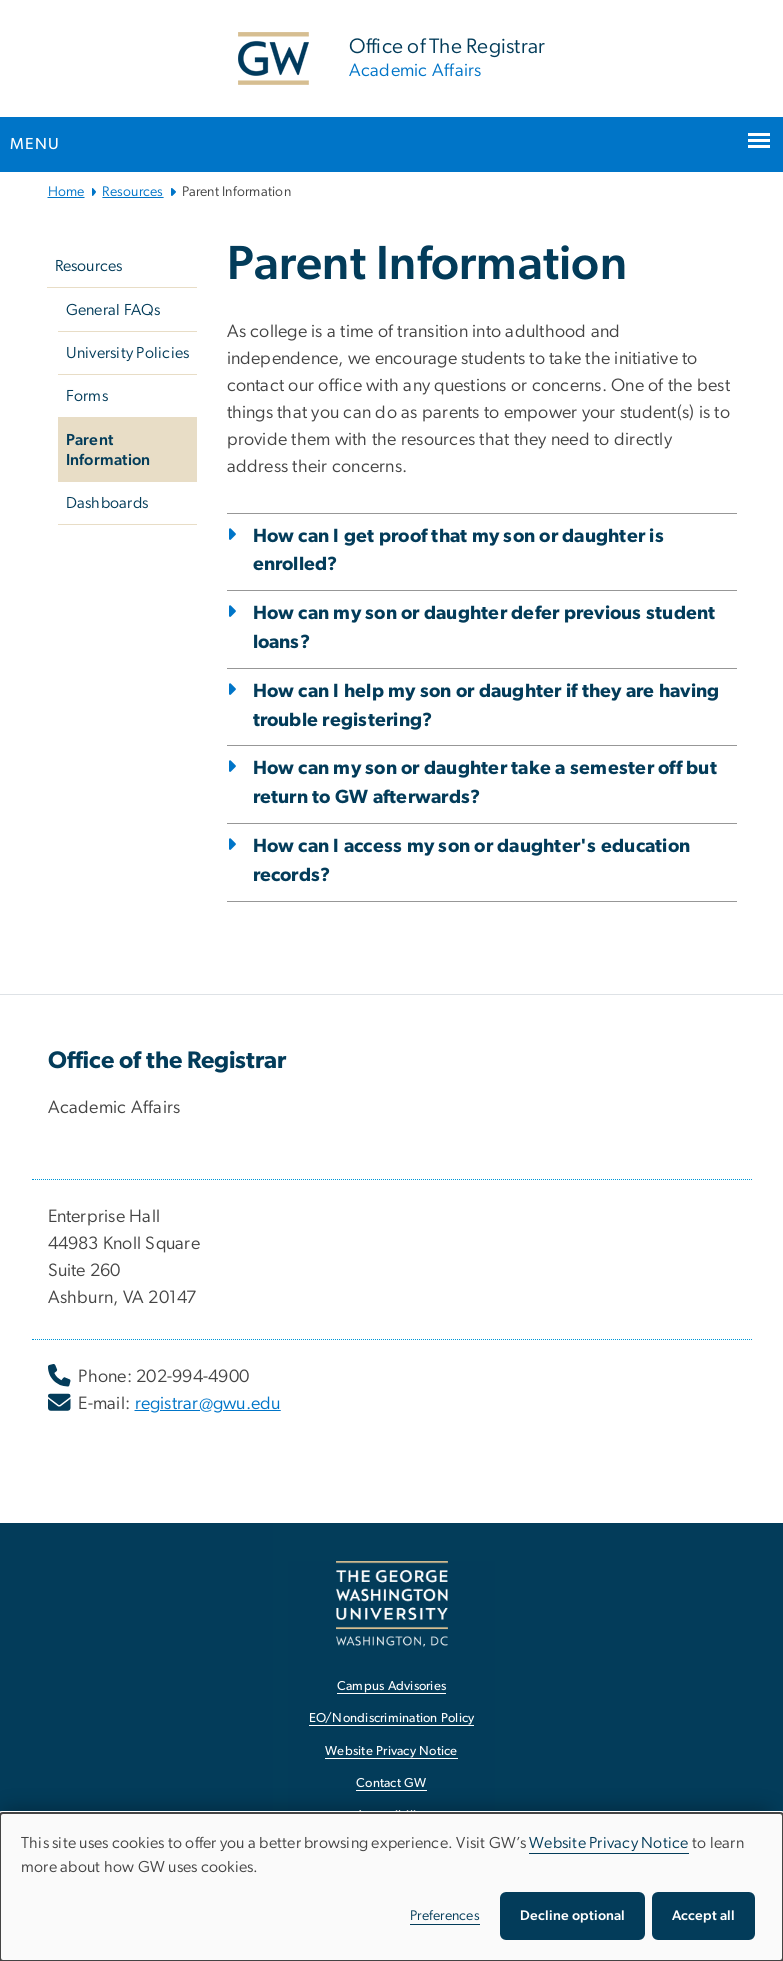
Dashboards (107, 503)
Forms (87, 396)
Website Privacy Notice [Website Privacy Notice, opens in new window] (391, 1751)
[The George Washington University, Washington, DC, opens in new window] (392, 1603)
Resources (132, 192)
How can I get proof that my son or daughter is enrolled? (458, 551)
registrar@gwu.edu (208, 1404)
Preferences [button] (445, 1916)
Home (66, 192)
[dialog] (391, 1887)
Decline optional (572, 1916)
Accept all (703, 1916)
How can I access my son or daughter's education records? (472, 861)
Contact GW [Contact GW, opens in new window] (391, 1783)
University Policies (128, 353)
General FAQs (113, 310)
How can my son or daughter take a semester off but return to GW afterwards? (485, 783)
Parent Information (108, 450)
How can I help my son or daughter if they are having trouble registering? (486, 706)
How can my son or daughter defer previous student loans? (484, 628)
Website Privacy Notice (609, 1843)
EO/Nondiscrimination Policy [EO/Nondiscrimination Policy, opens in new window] (392, 1718)
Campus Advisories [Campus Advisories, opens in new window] (391, 1686)
